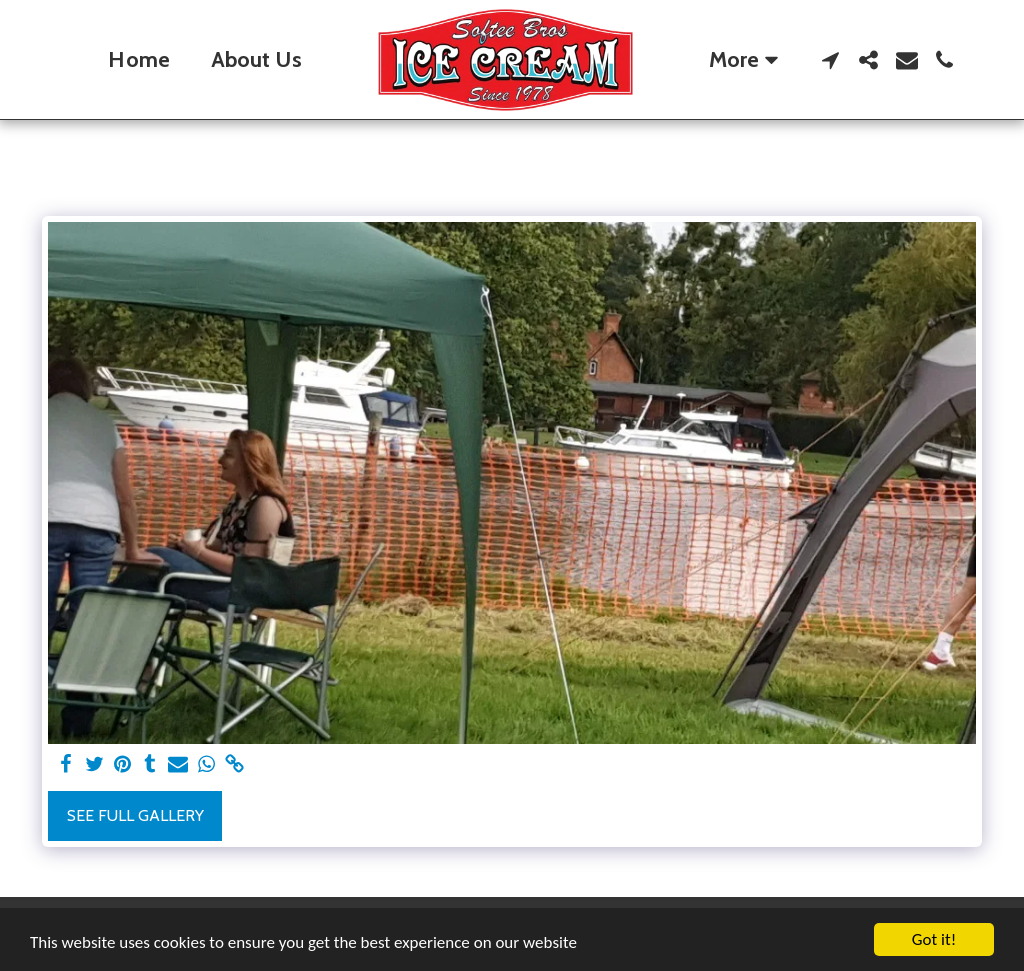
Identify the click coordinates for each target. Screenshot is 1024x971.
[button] (831, 60)
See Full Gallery (135, 815)
